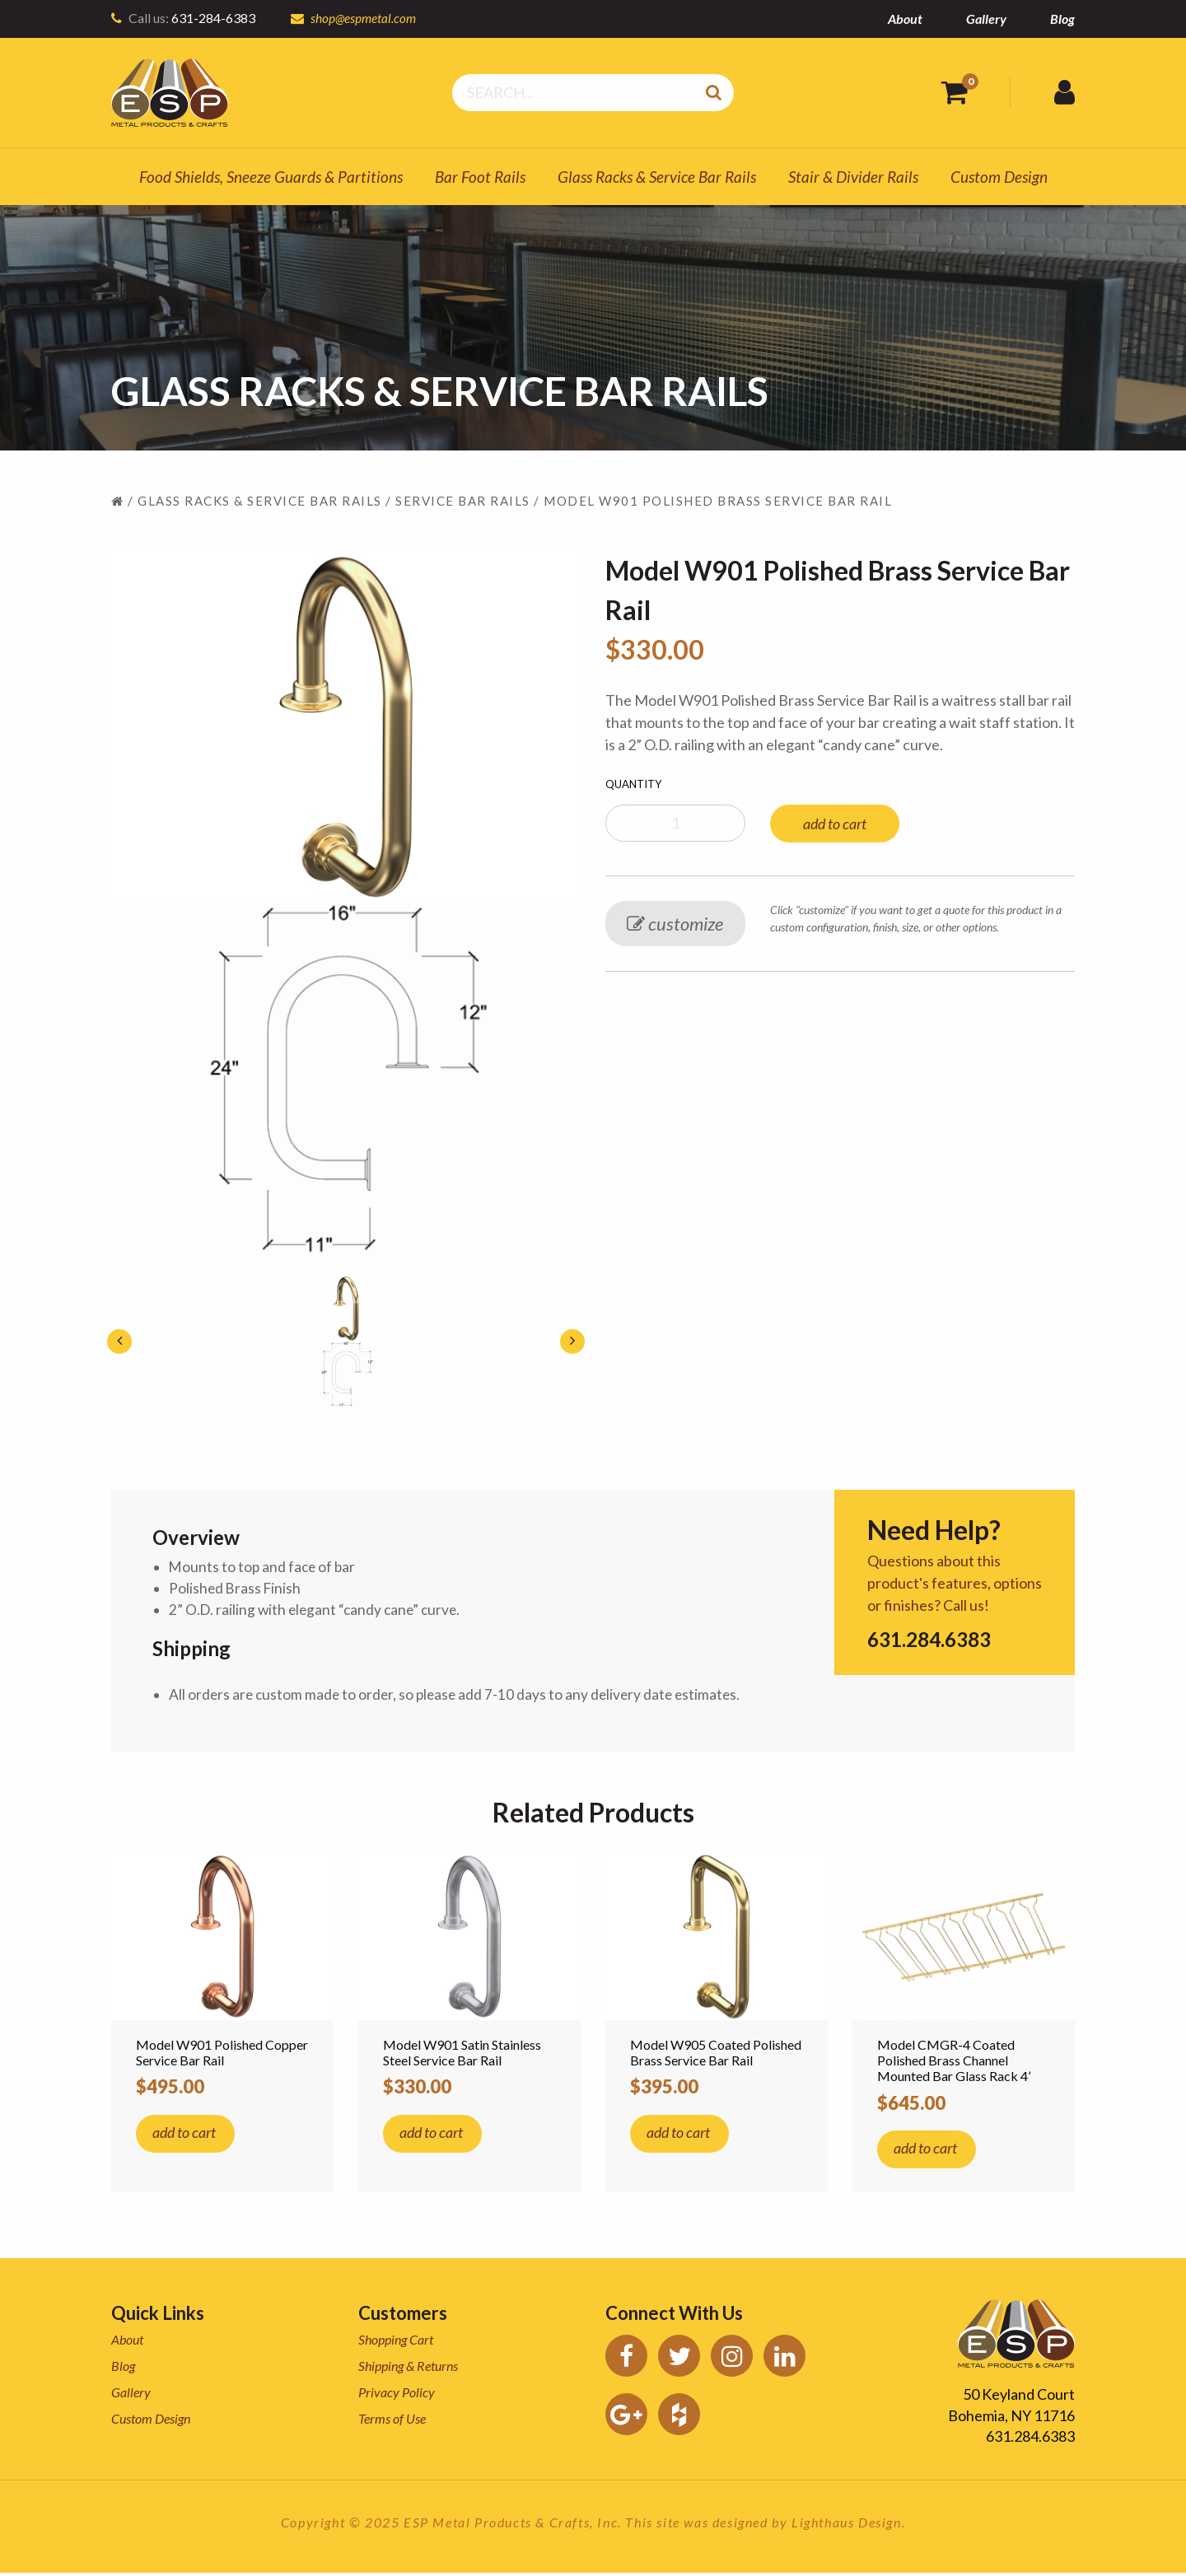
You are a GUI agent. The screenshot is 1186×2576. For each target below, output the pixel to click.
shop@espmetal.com (364, 18)
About (905, 18)
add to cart (834, 823)
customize (675, 923)
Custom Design (999, 176)
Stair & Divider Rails (853, 176)
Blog (1062, 18)
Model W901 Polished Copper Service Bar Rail (222, 2055)
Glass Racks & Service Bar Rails (657, 176)
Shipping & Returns (408, 2369)
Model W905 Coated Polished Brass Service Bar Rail (715, 2055)
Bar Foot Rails (480, 176)
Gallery (986, 18)
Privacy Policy (396, 2395)
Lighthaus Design (846, 2525)
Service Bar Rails (462, 500)
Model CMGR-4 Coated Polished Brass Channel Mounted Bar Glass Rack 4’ (953, 2063)
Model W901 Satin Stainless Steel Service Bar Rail (462, 2055)
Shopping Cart (395, 2342)
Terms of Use (392, 2421)
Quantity (633, 784)
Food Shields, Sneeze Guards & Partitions (271, 176)
